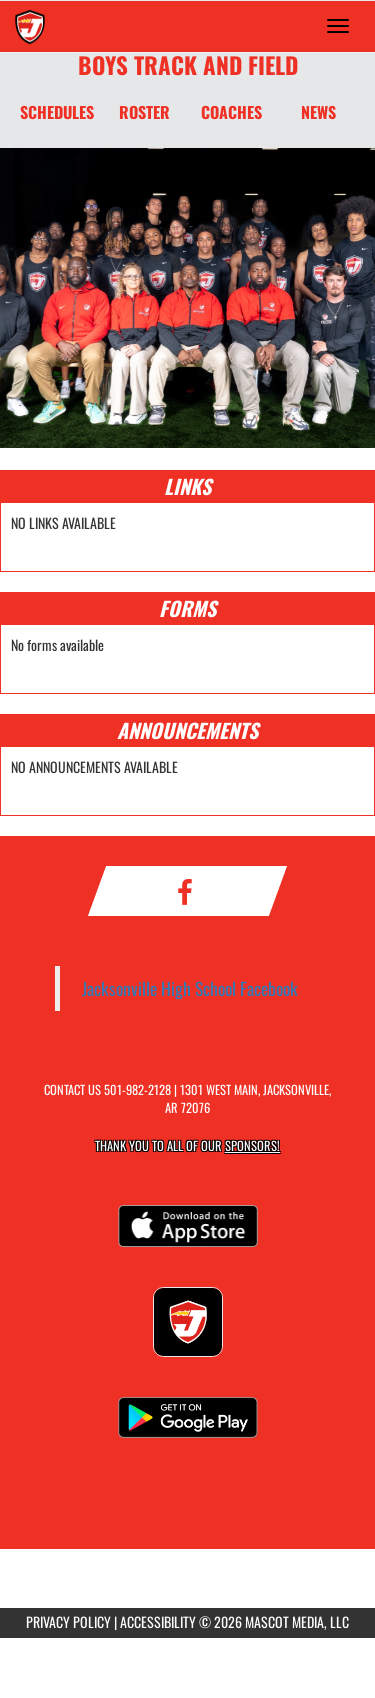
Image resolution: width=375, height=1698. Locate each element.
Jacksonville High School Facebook (190, 988)
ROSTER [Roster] (144, 112)
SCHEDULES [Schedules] (57, 112)
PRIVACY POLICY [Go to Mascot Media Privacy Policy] (68, 1621)
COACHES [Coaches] (231, 112)
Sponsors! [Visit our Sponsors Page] (252, 1145)
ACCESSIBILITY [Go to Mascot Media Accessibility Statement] (158, 1621)
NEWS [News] (318, 112)
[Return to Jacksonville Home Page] (30, 26)
